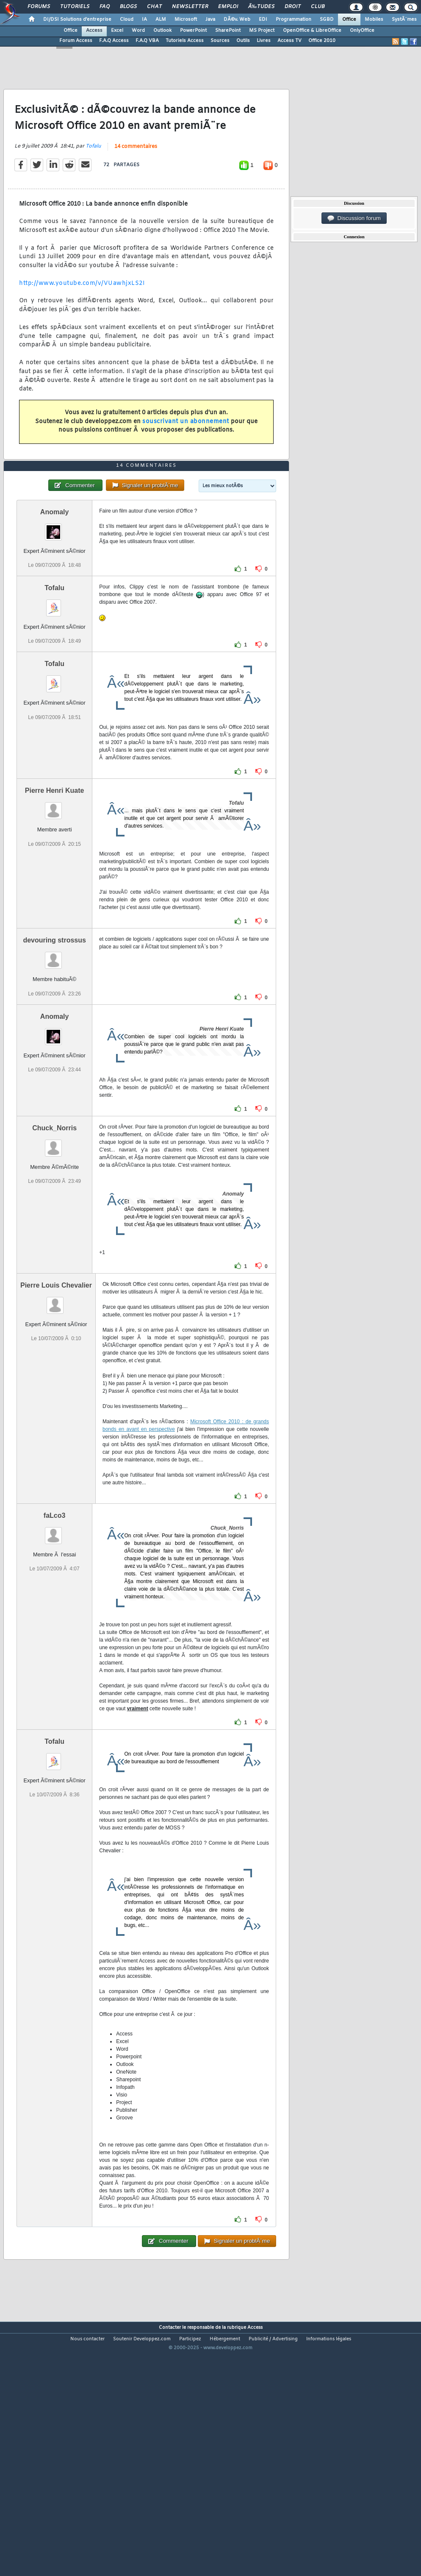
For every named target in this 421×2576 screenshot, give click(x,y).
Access (94, 30)
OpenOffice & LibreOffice (312, 30)
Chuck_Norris (54, 1227)
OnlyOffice (362, 30)
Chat (154, 6)
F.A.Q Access (114, 41)
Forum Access (75, 41)
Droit (293, 6)
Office (349, 19)
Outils (243, 41)
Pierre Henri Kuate (54, 890)
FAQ (105, 6)
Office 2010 (321, 41)
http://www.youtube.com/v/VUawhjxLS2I (81, 316)
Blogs (128, 6)
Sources (220, 41)
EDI (263, 19)
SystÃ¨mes (404, 19)
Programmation (293, 19)
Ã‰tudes (261, 6)
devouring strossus (54, 1039)
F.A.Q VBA (147, 41)
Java (210, 19)
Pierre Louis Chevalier (56, 1384)
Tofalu (93, 179)
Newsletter (190, 6)
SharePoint (228, 30)
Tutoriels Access (185, 41)
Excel (117, 30)
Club (317, 6)
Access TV (289, 41)
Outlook (162, 30)
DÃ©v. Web (237, 19)
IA (144, 19)
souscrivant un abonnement (185, 455)
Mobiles (374, 19)
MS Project (261, 30)
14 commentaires (135, 179)
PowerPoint (193, 30)
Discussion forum (354, 218)
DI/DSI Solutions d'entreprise (77, 19)
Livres (264, 41)
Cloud (126, 19)
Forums (39, 6)
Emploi (228, 6)
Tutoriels (74, 6)
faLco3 (55, 1614)
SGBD (327, 19)
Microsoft (185, 19)
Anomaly (54, 611)
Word (138, 30)
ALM (160, 19)
